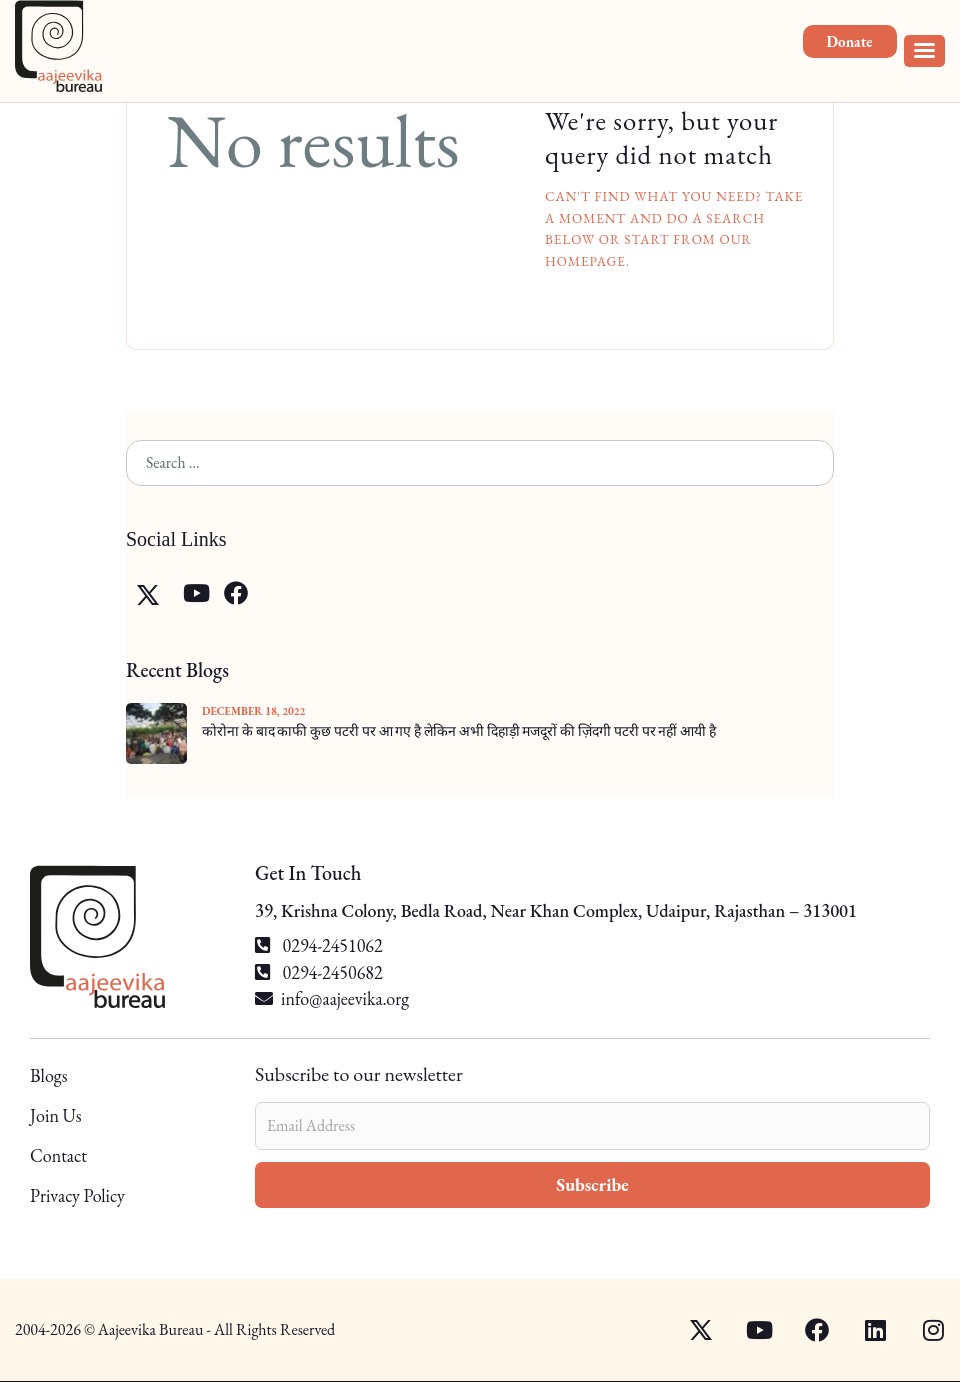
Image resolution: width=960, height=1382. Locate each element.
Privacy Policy (77, 1195)
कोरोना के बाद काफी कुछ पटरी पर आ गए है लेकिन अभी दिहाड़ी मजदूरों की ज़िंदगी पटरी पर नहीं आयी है (459, 731)
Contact (58, 1155)
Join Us (56, 1115)
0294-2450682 (319, 972)
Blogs (48, 1076)
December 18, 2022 (253, 711)
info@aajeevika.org (345, 998)
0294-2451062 (319, 945)
